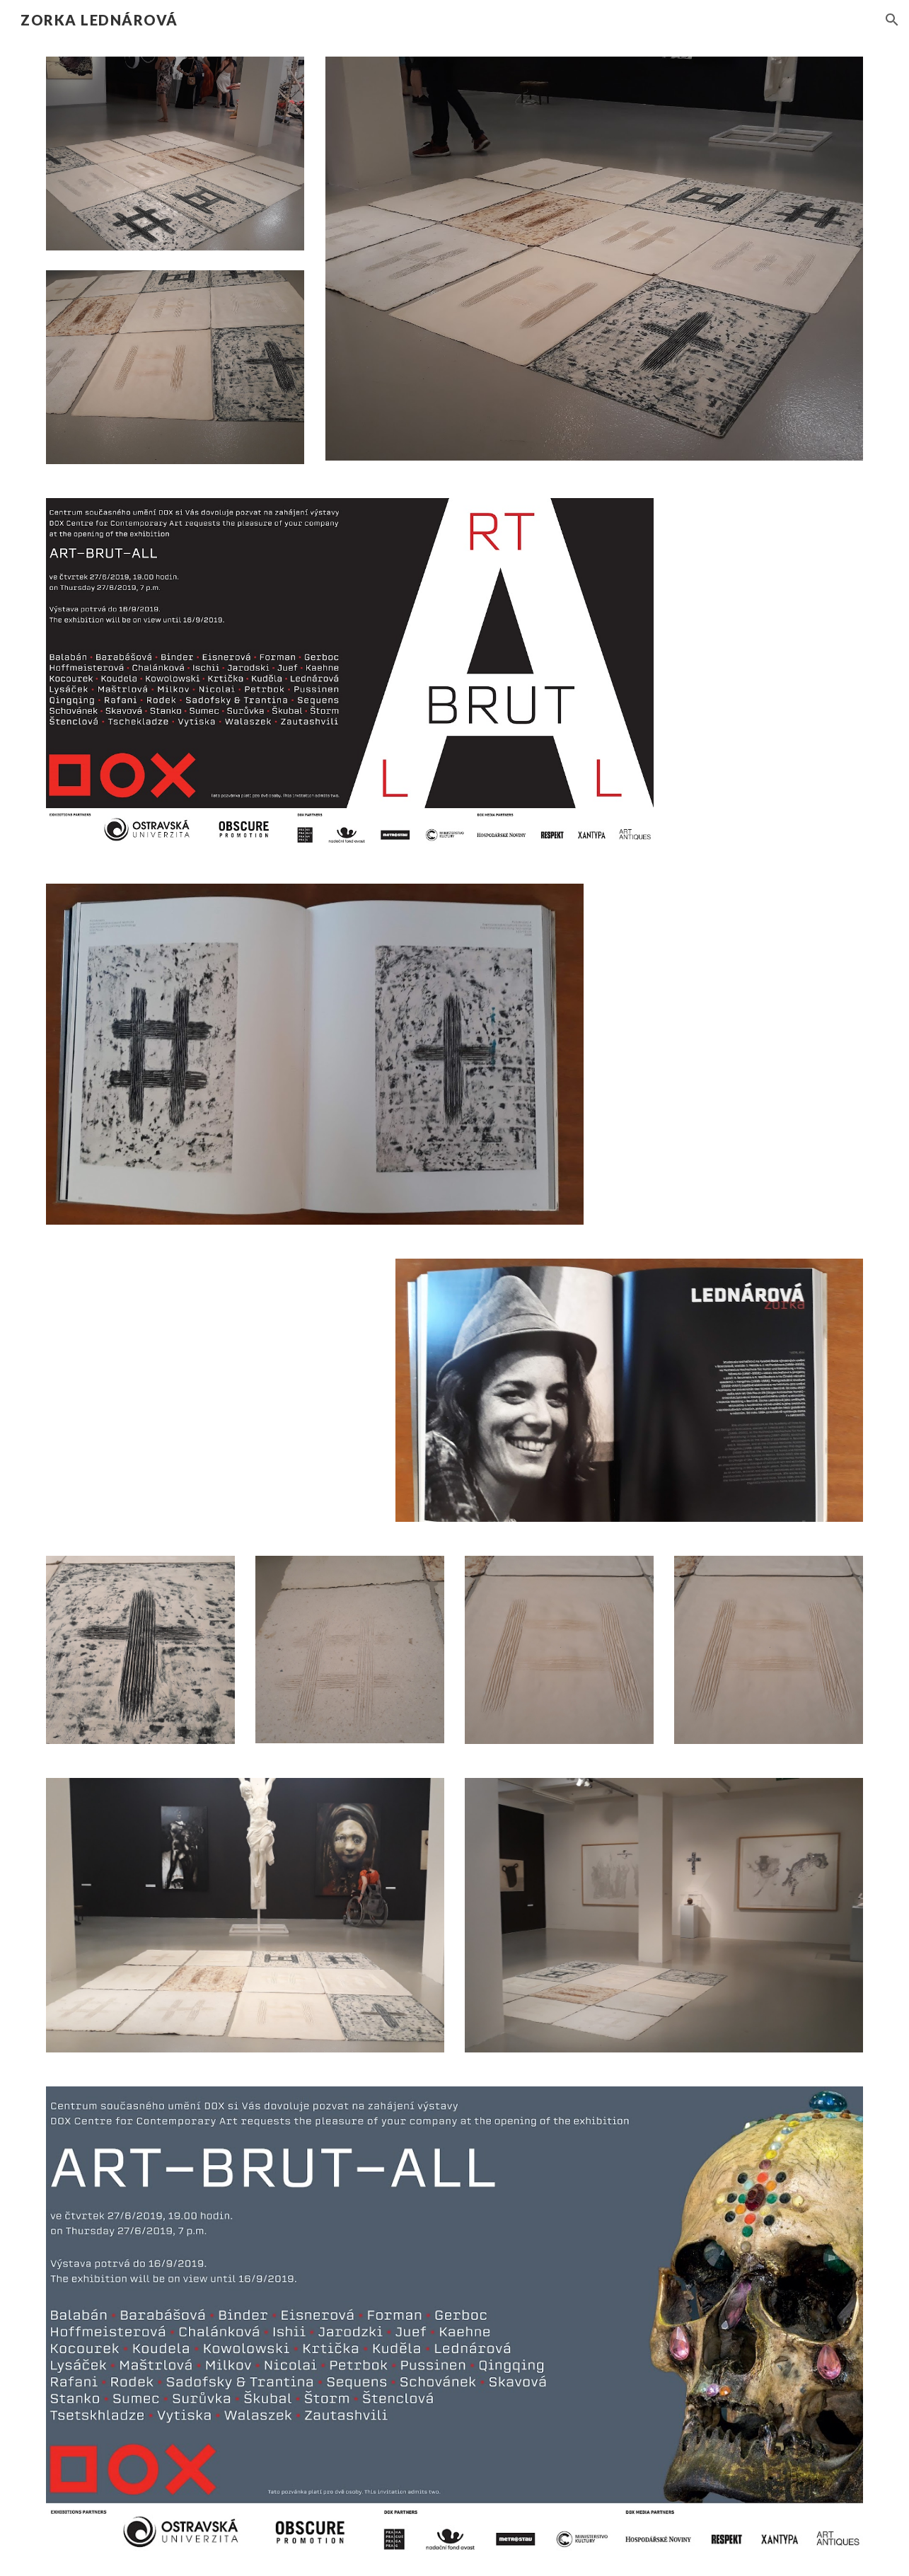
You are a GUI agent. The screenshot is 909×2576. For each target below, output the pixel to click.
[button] (892, 20)
